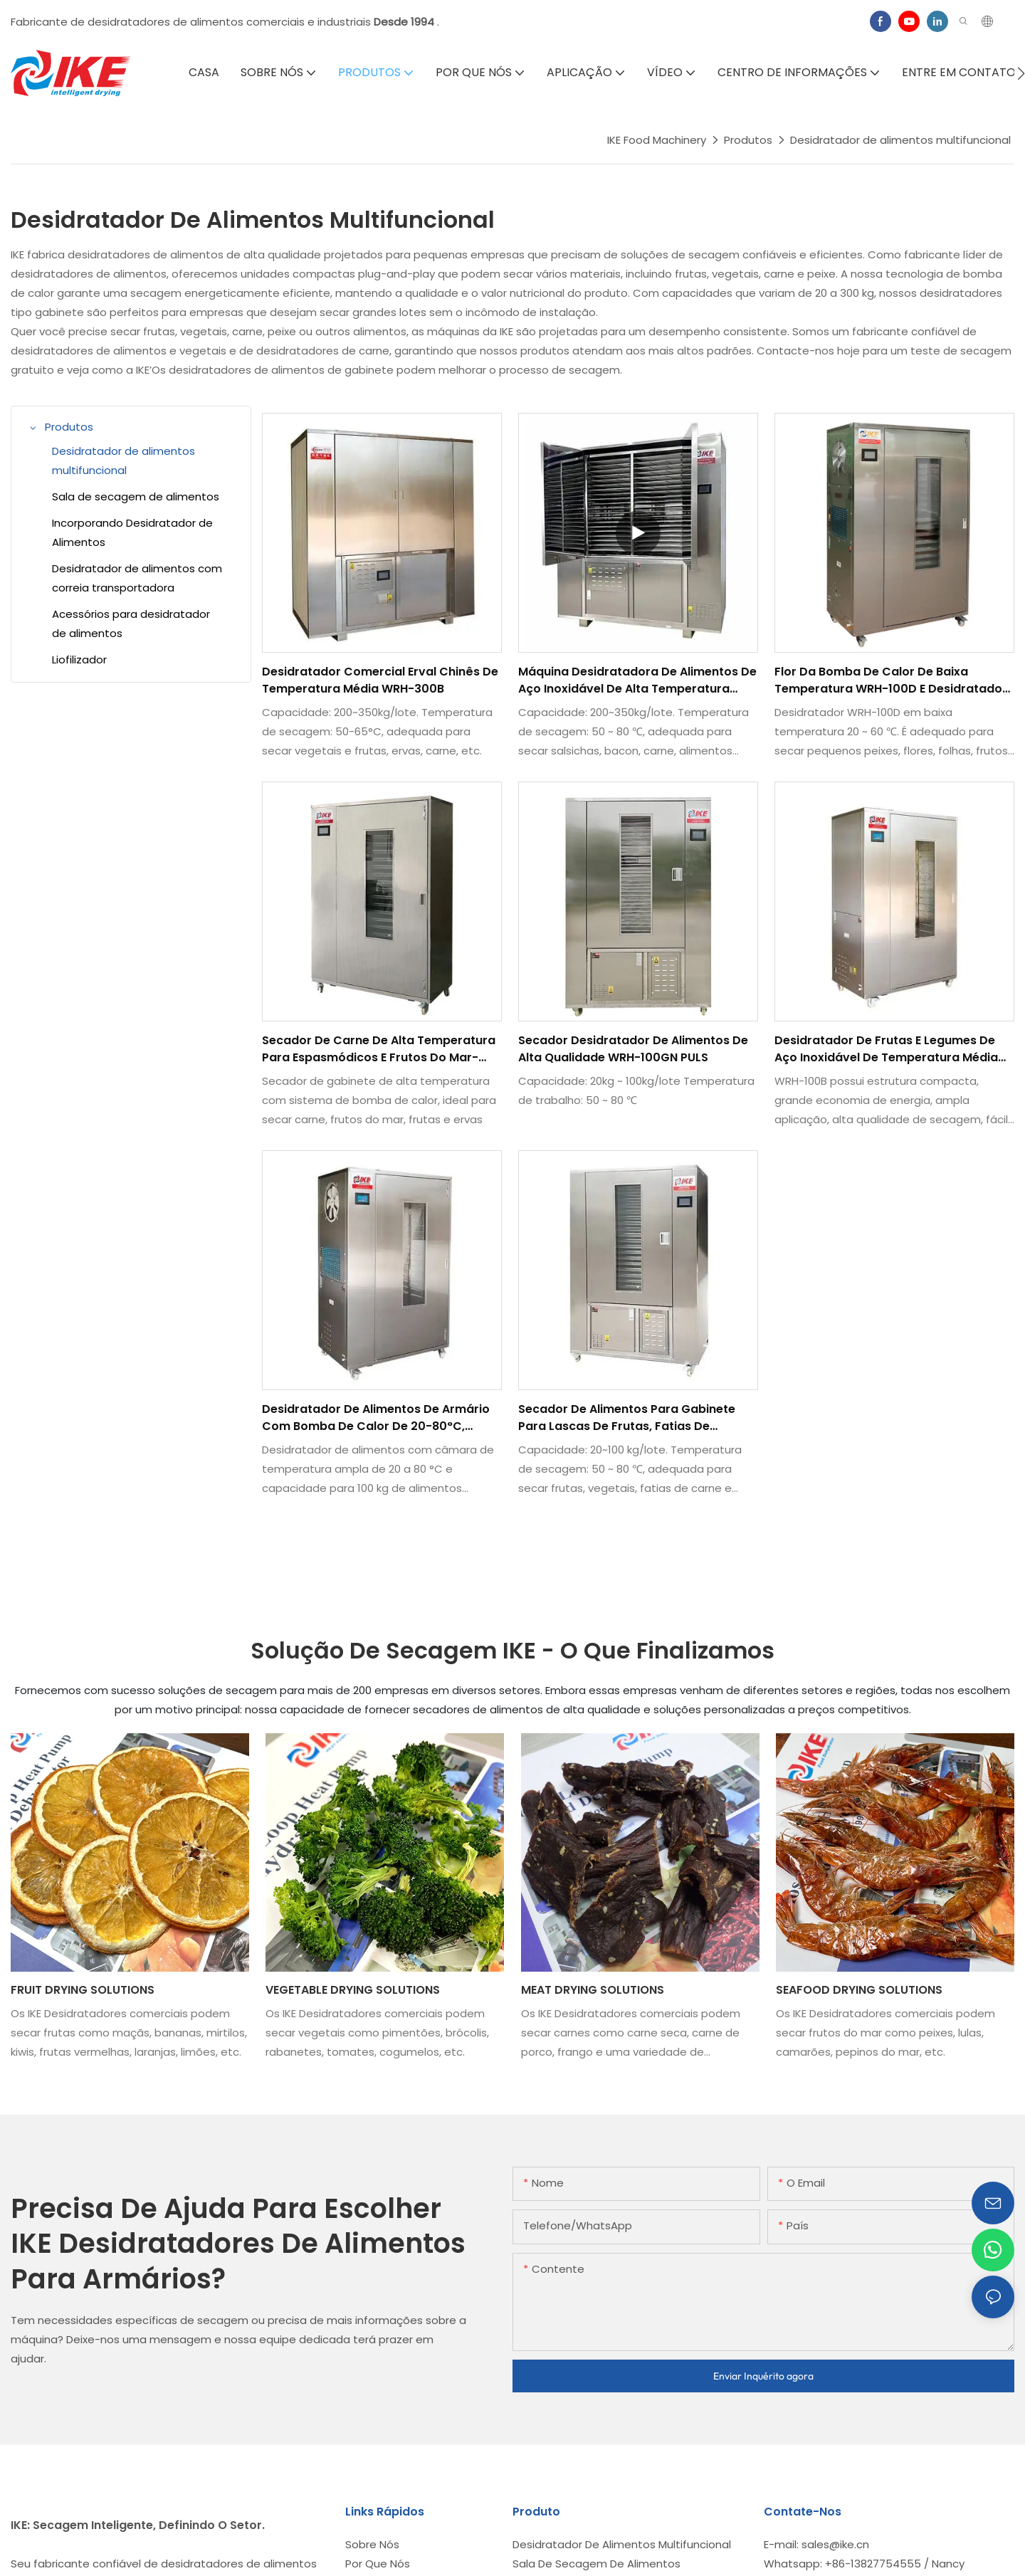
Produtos (748, 139)
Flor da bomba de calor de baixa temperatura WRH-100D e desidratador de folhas (890, 680)
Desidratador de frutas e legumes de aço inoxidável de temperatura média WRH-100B (886, 1049)
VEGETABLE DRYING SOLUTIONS (353, 1990)
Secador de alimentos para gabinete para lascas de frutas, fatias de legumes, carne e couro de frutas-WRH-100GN (626, 1418)
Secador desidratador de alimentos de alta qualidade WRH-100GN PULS (633, 1049)
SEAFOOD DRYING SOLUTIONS (859, 1990)
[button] (1021, 73)
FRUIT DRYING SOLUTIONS (82, 1990)
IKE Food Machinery (656, 139)
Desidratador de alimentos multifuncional (900, 139)
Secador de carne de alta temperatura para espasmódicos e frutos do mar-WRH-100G (378, 1049)
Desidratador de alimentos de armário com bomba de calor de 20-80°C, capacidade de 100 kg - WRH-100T (376, 1418)
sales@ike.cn (835, 2544)
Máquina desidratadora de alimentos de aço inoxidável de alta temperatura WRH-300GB (637, 680)
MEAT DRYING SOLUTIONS (592, 1990)
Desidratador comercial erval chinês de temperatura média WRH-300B (380, 680)
